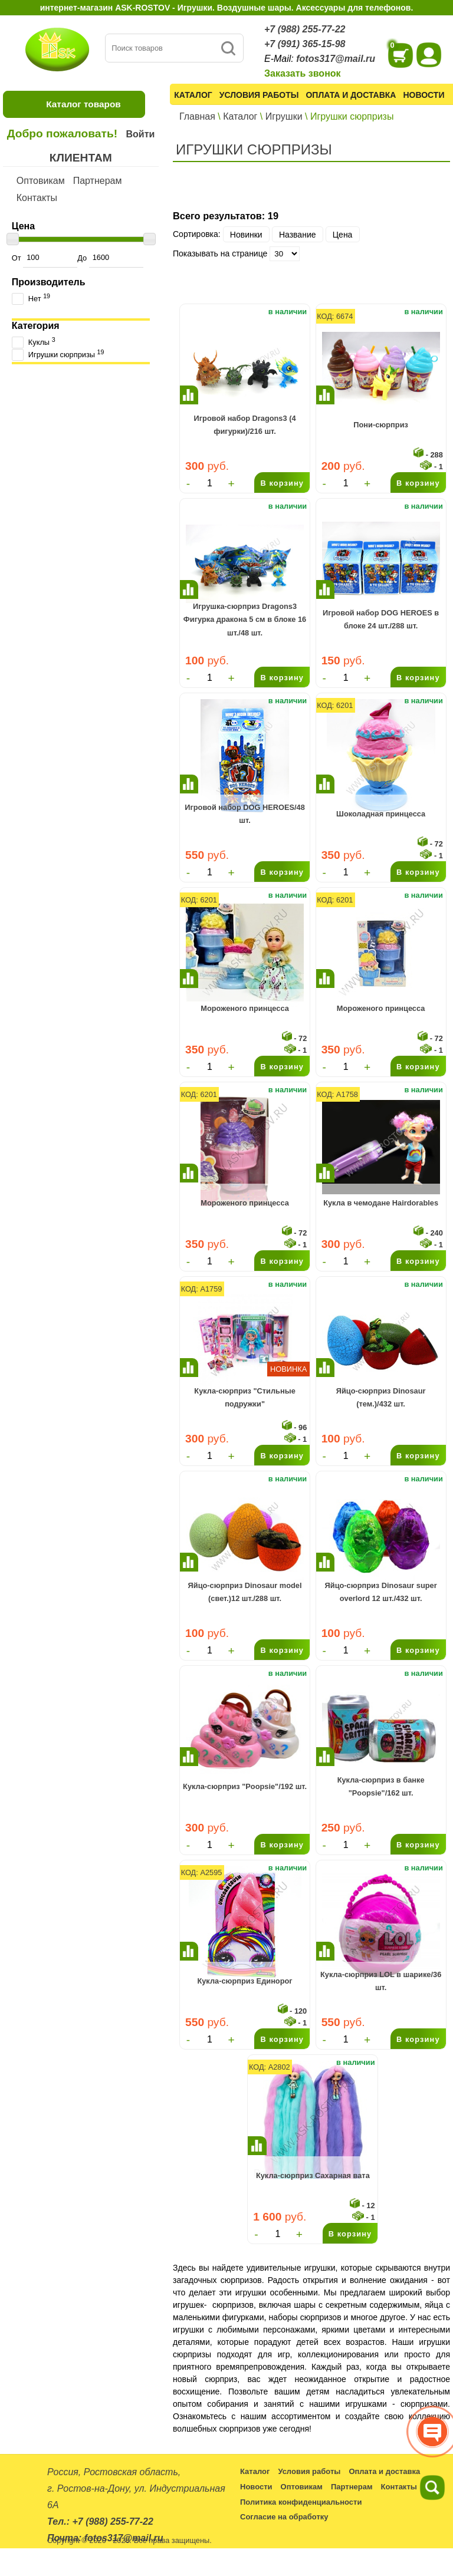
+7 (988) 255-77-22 (304, 29)
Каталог (193, 95)
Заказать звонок (302, 73)
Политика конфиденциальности (301, 2502)
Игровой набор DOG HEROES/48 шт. (245, 814)
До (110, 258)
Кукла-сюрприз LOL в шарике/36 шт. (380, 1981)
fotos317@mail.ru (335, 59)
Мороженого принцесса (245, 1008)
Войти (140, 134)
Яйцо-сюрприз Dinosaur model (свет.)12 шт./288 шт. (245, 1592)
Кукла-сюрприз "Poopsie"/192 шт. (245, 1786)
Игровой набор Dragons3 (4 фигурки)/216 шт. (245, 425)
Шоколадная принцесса (380, 813)
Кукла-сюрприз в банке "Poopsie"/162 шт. (381, 1786)
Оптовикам (41, 181)
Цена (343, 234)
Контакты (37, 198)
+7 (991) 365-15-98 (304, 44)
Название (297, 234)
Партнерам (97, 181)
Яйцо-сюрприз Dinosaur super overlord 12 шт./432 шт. (381, 1592)
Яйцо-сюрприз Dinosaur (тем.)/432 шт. (381, 1397)
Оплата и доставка (351, 95)
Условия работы (259, 95)
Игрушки (284, 116)
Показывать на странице (220, 253)
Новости (423, 95)
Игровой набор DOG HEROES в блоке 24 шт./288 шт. (381, 619)
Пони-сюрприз (380, 424)
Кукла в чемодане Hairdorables (380, 1202)
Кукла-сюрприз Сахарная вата (313, 2175)
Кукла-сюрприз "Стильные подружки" (244, 1397)
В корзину (282, 483)
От (44, 258)
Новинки (246, 234)
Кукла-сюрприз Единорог (244, 1981)
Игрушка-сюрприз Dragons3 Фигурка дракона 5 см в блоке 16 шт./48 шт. (244, 619)
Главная (197, 116)
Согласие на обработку (284, 2516)
